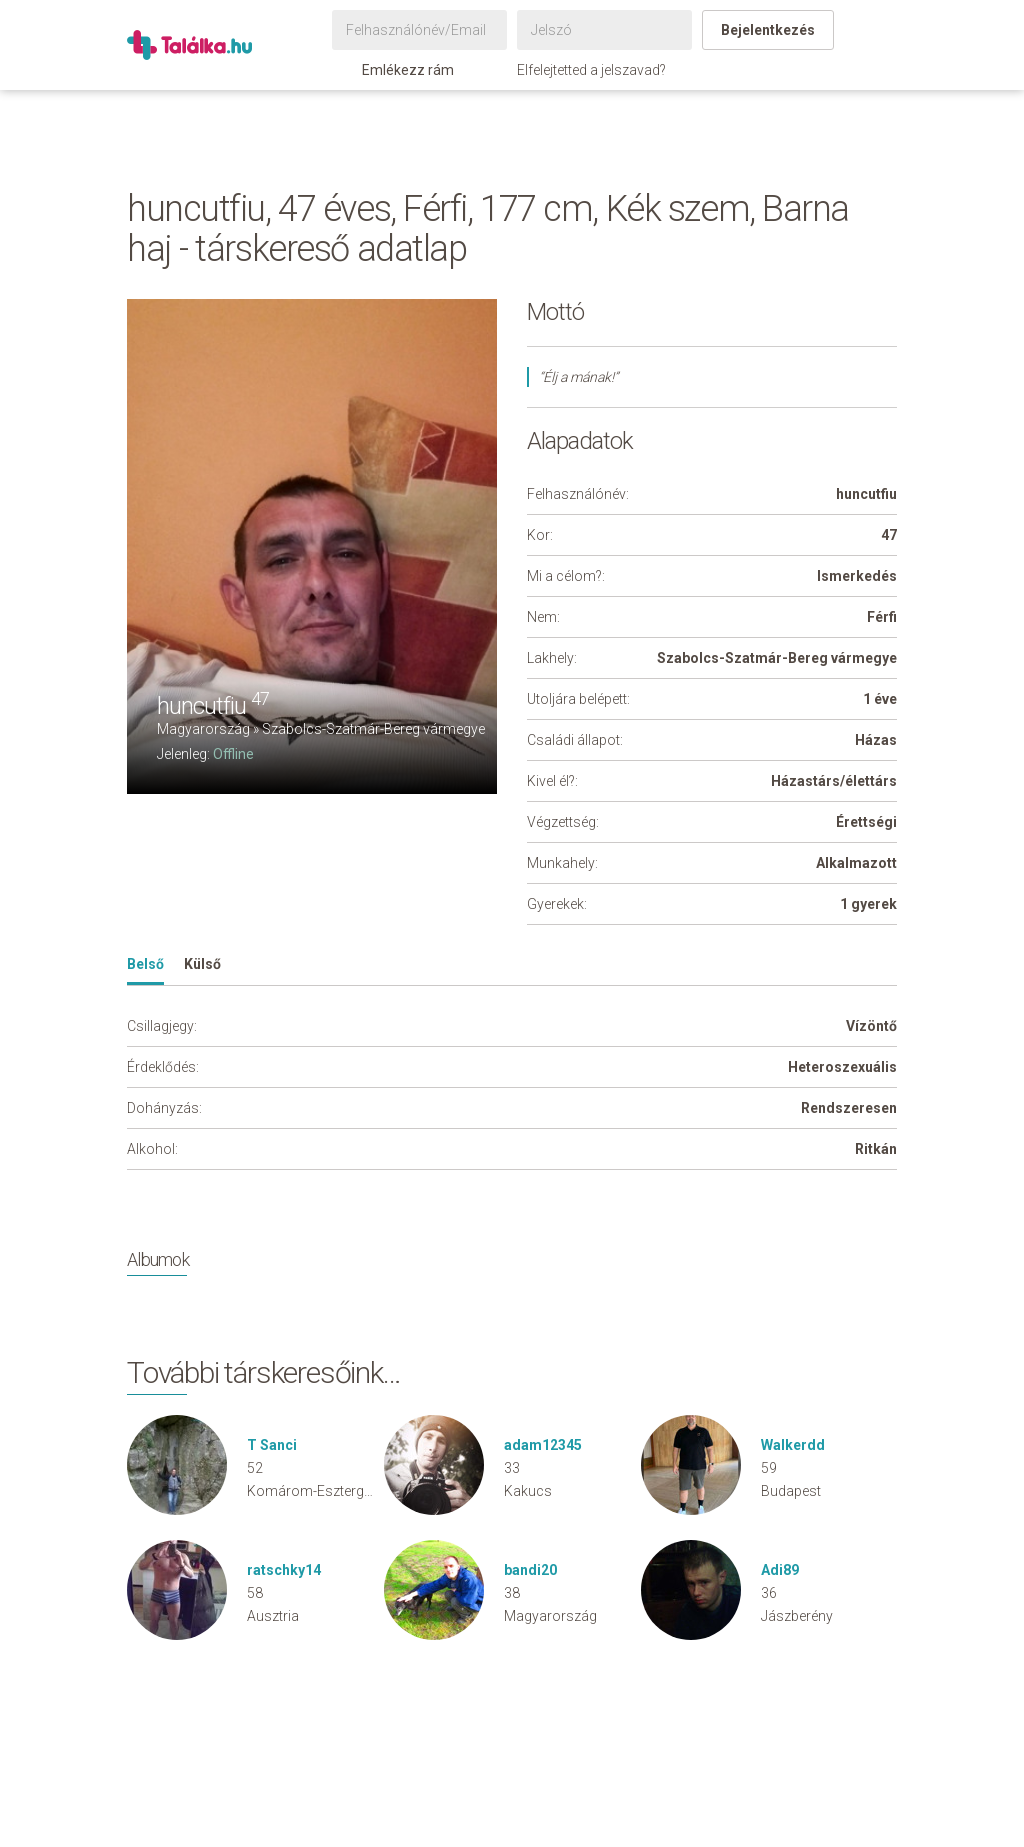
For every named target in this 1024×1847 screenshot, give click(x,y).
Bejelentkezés (768, 30)
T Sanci (272, 1445)
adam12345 (543, 1445)
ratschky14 (284, 1570)
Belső (145, 964)
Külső (202, 964)
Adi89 (780, 1570)
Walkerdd (793, 1445)
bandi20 (530, 1570)
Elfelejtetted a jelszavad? (591, 70)
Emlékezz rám (398, 70)
